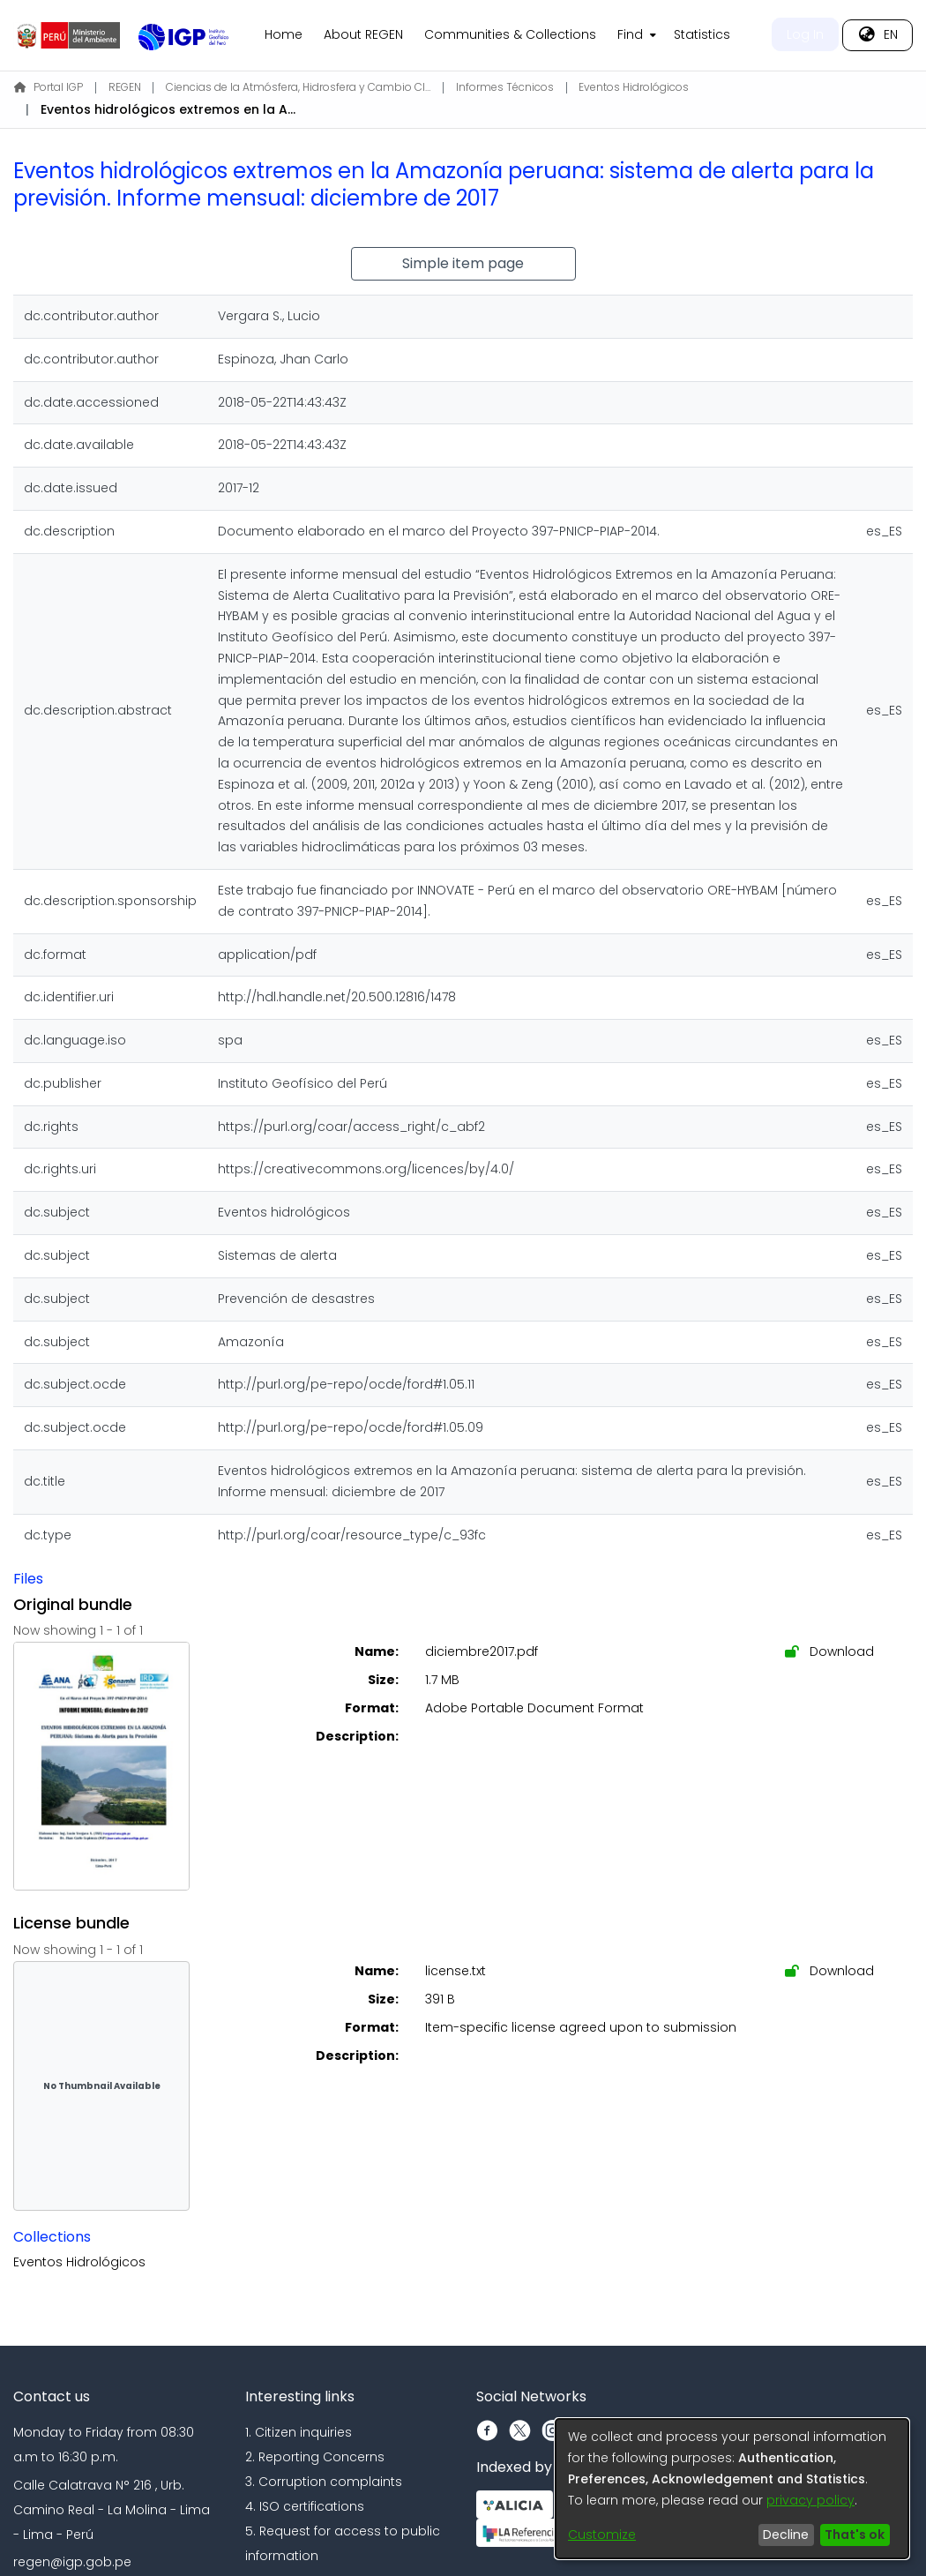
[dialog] (732, 2488)
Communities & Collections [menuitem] (510, 34)
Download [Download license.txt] (829, 1971)
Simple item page (463, 263)
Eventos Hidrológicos (634, 86)
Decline (786, 2534)
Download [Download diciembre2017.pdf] (829, 1651)
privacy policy (810, 2500)
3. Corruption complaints (323, 2481)
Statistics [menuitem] (702, 34)
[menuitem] (635, 35)
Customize (602, 2534)
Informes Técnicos (505, 86)
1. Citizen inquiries (298, 2432)
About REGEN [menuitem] (363, 34)
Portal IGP (48, 86)
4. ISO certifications (304, 2506)
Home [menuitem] (283, 34)
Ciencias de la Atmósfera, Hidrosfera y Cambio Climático (298, 86)
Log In (805, 34)
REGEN (124, 86)
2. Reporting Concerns (315, 2457)
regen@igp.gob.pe (72, 2562)
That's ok (855, 2534)
